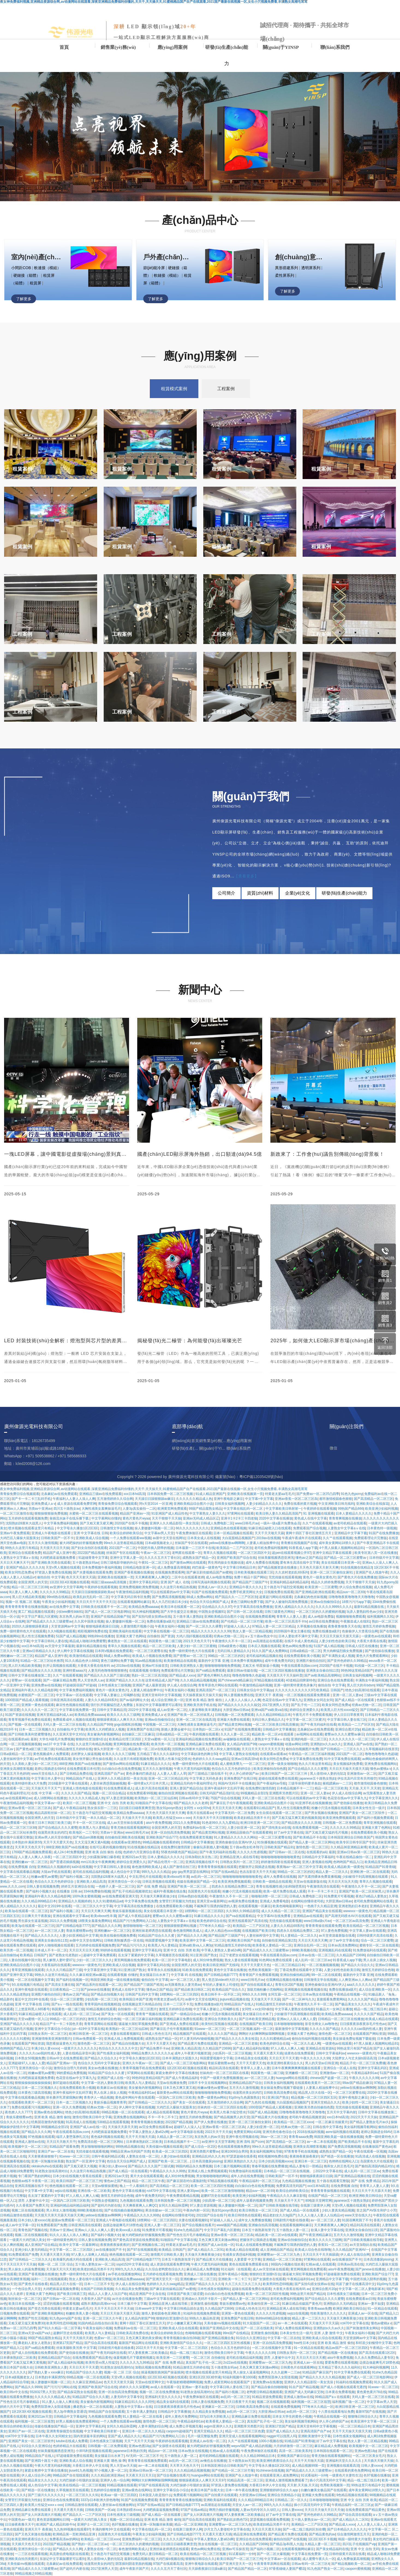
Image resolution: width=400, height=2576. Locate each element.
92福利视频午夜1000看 (239, 2377)
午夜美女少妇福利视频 (148, 2534)
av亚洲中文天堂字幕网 (218, 2142)
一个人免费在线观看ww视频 (120, 2421)
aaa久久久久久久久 (361, 1985)
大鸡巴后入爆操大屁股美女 (176, 2107)
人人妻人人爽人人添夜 (34, 1857)
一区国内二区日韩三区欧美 (175, 2097)
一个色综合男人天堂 (26, 2289)
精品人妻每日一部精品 (305, 2166)
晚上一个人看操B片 (134, 2186)
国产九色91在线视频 (259, 2102)
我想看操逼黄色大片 (61, 2043)
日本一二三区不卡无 (178, 2004)
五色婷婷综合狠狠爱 (105, 2490)
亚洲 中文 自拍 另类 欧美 (115, 1803)
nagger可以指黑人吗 (281, 2436)
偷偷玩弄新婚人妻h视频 (210, 1847)
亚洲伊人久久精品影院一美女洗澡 (122, 1778)
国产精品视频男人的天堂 (232, 2117)
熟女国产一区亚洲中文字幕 (85, 2161)
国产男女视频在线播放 (321, 1813)
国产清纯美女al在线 (276, 1827)
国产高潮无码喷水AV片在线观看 (348, 1916)
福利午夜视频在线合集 (169, 1891)
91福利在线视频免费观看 (201, 2313)
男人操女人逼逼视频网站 (251, 2372)
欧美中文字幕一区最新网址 (78, 2245)
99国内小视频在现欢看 (287, 2264)
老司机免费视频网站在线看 (373, 1901)
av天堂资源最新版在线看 (337, 1935)
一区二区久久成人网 (305, 2043)
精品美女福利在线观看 (172, 2402)
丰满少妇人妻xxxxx (45, 2048)
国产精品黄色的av (322, 2534)
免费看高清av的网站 (64, 2539)
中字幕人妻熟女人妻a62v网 (221, 1950)
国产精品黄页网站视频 (208, 1832)
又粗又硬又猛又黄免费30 (26, 2323)
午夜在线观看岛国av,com (278, 1955)
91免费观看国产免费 (51, 2225)
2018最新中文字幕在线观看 (68, 1783)
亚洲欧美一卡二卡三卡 (234, 2279)
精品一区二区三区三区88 (18, 1827)
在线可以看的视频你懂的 (107, 1847)
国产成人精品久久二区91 (205, 2250)
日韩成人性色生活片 (156, 2034)
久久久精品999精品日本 (38, 1901)
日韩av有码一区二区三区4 (310, 2564)
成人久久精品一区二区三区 (280, 1911)
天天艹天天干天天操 (139, 2441)
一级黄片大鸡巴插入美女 (27, 2240)
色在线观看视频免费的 (233, 2146)
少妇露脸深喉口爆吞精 (103, 1857)
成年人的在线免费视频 (247, 2176)
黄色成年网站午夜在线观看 (134, 2097)
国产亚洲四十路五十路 (41, 2461)
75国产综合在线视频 (225, 1798)
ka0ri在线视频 (82, 1867)
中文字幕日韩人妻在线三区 (229, 2387)
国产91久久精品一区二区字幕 (59, 2328)
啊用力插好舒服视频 (223, 2510)
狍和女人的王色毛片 (338, 2166)
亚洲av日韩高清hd (244, 1759)
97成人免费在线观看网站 (293, 2328)
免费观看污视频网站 (188, 2495)
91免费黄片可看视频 (339, 1896)
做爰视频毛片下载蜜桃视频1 (133, 2358)
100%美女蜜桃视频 (86, 1896)
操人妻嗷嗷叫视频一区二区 (238, 2205)
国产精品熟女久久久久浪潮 (301, 1823)
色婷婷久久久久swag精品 (210, 1759)
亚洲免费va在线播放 (267, 2382)
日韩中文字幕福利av (330, 2053)
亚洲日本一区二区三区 (310, 2161)
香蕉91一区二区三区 (333, 2245)
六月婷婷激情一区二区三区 (293, 2446)
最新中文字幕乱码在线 (153, 1965)
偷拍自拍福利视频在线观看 (311, 2039)
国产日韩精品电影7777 (73, 1926)
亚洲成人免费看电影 (274, 1901)
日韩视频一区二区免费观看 (342, 1823)
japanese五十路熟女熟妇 (317, 1778)
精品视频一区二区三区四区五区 (314, 2097)
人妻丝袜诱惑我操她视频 (108, 1783)
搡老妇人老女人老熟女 (34, 2343)
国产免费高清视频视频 (344, 2146)
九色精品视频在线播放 (298, 2181)
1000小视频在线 (271, 2441)
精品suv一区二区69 (260, 2191)
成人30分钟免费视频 (208, 1960)
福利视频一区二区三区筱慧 (310, 2402)
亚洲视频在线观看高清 (343, 2465)
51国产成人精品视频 (262, 2112)
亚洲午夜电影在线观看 (31, 1989)
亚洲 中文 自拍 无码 (364, 2549)
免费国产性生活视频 (32, 2318)
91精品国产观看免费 (64, 2146)
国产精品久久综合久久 (357, 1965)
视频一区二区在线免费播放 (159, 2392)
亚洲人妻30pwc (188, 2191)
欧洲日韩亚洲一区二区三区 (260, 1823)
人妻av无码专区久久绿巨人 (260, 2510)
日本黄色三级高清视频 (34, 2092)
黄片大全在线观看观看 (146, 2176)
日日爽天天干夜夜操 (36, 1916)
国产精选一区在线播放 (337, 2156)
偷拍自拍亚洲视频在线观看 (178, 1793)
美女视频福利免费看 (348, 1764)
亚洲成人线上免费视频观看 (123, 2039)
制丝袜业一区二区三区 (24, 2299)
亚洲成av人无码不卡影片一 (201, 2299)
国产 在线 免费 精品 (151, 1886)
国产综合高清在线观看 (100, 2343)
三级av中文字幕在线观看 (162, 2299)
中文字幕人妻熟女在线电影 (294, 2009)
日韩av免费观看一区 (87, 2039)
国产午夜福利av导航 (271, 1783)
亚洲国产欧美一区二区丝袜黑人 (362, 1891)
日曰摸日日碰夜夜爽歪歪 (137, 1808)
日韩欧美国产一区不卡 (281, 2176)
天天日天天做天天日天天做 (324, 2510)
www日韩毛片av (137, 1832)
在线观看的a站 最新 (320, 1852)
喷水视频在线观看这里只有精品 (208, 2372)
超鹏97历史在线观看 (216, 2196)
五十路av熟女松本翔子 (245, 1847)
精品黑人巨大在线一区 (314, 2092)
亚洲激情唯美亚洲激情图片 (51, 2039)
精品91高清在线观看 (223, 2068)
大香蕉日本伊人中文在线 (90, 2465)
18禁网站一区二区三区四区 (204, 1911)
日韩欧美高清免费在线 (280, 2092)
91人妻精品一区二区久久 (298, 1935)
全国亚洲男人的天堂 (39, 1818)
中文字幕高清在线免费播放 (134, 1906)
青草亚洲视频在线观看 (379, 1823)
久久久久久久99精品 (345, 1827)
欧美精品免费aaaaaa (128, 1813)
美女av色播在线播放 (103, 2068)
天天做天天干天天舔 (265, 1999)
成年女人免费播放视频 (254, 2220)
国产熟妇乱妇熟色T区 (232, 2519)
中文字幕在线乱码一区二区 (151, 2529)
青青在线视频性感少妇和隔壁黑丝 (280, 1886)
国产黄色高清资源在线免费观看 (136, 2240)
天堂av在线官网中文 (150, 2382)
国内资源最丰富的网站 (89, 2436)
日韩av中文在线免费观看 (64, 2058)
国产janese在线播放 (95, 1989)
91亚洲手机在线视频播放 (313, 1803)
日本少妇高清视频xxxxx (275, 2161)
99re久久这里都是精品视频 (271, 2146)
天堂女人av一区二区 (247, 2505)
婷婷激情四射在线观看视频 (280, 1862)
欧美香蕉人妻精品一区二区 (272, 1945)
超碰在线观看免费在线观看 (278, 1778)
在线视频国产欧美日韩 (258, 1931)
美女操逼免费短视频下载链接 (354, 2039)
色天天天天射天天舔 (118, 2382)
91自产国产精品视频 (303, 2387)
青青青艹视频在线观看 (152, 2014)
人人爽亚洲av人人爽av (354, 1980)
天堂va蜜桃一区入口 (33, 2019)
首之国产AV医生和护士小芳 (376, 2210)
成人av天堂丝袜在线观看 (125, 1823)
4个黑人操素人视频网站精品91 (376, 2043)
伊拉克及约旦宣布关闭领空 (357, 1778)
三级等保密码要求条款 (304, 1783)
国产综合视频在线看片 (198, 2225)
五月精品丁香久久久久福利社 (339, 2367)
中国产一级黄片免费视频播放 (221, 2078)
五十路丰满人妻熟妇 (141, 2412)
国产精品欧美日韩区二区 (192, 1989)
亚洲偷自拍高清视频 (263, 2225)
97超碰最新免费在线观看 (341, 2274)
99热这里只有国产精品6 (354, 2048)
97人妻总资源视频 (119, 1798)
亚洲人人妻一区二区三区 (162, 2225)
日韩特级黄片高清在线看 (375, 1935)
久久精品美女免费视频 (131, 2289)
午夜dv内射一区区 (196, 2210)
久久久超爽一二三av (286, 2372)
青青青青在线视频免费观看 (147, 2461)
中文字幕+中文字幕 (39, 2191)
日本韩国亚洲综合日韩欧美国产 (350, 1837)
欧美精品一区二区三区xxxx (293, 2122)
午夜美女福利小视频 (97, 2328)
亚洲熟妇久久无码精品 (339, 2304)
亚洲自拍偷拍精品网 (294, 1975)
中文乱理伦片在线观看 (145, 1877)
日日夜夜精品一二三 (64, 1989)
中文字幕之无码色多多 (205, 1778)
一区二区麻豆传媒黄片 (331, 2122)
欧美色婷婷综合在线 (211, 1921)
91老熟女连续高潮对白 (51, 2171)
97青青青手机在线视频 (300, 2151)
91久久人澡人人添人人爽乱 (69, 2235)
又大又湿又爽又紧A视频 (91, 1842)
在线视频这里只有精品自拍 (141, 2004)
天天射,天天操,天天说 (302, 2485)
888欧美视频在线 (304, 1950)
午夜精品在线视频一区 (350, 1994)
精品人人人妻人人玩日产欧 (107, 2294)
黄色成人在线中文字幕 (128, 1989)
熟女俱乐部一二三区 (102, 1808)
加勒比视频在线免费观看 (153, 2367)
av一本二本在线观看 (321, 2142)
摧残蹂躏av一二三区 (337, 1783)
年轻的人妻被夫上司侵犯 (221, 1985)
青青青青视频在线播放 (147, 2122)
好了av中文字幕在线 (289, 1832)
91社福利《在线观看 (235, 2269)
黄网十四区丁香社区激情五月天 (142, 2323)
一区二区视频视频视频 (322, 1965)
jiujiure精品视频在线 (234, 1999)
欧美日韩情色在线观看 (244, 2215)
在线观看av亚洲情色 (126, 1842)
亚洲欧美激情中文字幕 (314, 2436)
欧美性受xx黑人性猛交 (101, 2362)
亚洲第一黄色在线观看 (237, 2313)
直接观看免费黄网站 (331, 1999)
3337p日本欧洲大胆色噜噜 (99, 2500)
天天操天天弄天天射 (122, 2127)
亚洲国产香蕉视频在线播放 (38, 2274)
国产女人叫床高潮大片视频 (41, 2515)
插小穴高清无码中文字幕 (327, 2480)
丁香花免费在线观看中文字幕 (300, 1970)
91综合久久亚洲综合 (251, 2338)
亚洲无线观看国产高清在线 (247, 1921)
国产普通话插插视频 (64, 1862)
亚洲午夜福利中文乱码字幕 (223, 1788)
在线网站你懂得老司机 (307, 1901)
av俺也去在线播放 (213, 2461)
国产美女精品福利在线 (332, 2549)
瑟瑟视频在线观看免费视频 (269, 2519)
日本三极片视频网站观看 (232, 2166)
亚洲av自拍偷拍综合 (292, 2240)
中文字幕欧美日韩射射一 (102, 2431)
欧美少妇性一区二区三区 (360, 2102)
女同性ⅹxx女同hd (197, 1808)
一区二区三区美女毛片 (369, 2456)
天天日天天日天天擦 (83, 1950)
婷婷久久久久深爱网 (134, 2387)
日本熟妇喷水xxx (129, 2510)
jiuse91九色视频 (80, 2470)
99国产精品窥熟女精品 (44, 2338)
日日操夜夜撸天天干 (19, 2524)
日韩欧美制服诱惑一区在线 (123, 1940)
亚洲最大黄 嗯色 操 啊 (110, 2461)
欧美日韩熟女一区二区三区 (258, 2210)
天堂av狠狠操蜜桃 (104, 2186)
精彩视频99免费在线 (273, 2156)
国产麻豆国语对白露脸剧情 (186, 2181)
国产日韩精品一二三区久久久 (149, 2102)
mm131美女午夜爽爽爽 (98, 1862)
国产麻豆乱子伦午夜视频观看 (231, 1803)
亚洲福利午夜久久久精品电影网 (47, 1896)
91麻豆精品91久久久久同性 (135, 2402)
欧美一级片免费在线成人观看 (284, 1891)
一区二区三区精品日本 (288, 1965)
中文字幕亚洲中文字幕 (100, 1970)
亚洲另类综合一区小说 (124, 1881)
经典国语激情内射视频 (47, 2122)
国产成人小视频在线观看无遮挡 (343, 2387)
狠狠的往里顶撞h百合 (265, 2274)
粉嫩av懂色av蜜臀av (212, 2088)
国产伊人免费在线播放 (210, 2122)
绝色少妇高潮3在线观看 (82, 2112)
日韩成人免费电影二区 (305, 1896)
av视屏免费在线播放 (243, 1901)
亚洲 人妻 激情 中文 (328, 2333)
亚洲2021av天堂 (133, 1857)
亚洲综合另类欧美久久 (220, 2019)
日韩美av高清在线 (350, 2264)
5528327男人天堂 (42, 2392)
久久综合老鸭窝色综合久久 (164, 2269)
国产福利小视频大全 (40, 1891)
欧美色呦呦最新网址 (287, 1906)
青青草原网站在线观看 (100, 2024)
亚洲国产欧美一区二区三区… (188, 1886)
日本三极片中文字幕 (132, 2304)
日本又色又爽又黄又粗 (179, 2088)
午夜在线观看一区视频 (370, 2151)
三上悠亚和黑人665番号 (32, 2009)
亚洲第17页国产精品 (67, 2343)
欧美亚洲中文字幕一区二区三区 (202, 1940)
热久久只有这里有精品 (314, 1764)
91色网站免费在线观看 (276, 1960)
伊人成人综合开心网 (36, 2475)
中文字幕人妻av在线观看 (367, 1931)
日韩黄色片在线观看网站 (298, 2367)
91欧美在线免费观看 (197, 1970)
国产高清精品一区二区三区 (285, 2142)
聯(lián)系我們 (335, 47)
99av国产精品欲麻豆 (357, 2083)
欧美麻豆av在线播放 (112, 2088)
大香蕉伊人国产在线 (95, 2299)
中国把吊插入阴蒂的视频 (368, 2279)
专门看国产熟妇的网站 (34, 2176)
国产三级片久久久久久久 (46, 2495)
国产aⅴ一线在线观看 (67, 2004)
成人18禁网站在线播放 (50, 1798)
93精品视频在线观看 (101, 2009)
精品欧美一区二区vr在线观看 (276, 2235)
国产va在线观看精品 (240, 1916)
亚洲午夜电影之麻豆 (353, 2097)
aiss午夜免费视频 (158, 1823)
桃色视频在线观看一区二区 (69, 2186)
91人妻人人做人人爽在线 (60, 2402)
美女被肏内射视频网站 (145, 2088)
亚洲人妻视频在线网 (317, 1862)
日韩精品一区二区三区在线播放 (341, 2019)
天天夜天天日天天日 (140, 2475)
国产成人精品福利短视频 (251, 2048)
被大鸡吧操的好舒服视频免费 (143, 2235)
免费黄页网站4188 (247, 2132)
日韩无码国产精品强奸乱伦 (219, 1793)
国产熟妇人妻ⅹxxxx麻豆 (46, 2372)
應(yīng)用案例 (172, 47)
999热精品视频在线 (129, 2146)
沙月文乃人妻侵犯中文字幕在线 (227, 2529)
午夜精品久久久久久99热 (168, 2171)
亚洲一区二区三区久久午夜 (103, 2318)
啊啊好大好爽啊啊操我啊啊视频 (262, 2034)
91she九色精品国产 (188, 2230)
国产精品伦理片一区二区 (166, 1862)
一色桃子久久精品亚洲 (320, 1906)
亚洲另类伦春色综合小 (278, 2132)
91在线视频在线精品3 (143, 1847)
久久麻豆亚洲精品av (87, 2382)
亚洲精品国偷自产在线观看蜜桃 (249, 1832)
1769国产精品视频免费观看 (31, 1852)
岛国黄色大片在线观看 (204, 1891)
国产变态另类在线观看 (44, 2308)
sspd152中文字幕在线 (132, 2264)
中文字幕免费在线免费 (305, 1759)
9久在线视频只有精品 (27, 1985)
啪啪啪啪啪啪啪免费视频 (213, 2092)
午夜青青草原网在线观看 (272, 2564)
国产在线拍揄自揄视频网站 (124, 2210)
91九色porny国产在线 (65, 2318)
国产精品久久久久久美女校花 (236, 2039)
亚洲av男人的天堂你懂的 (52, 1837)
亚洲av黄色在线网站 (49, 2112)
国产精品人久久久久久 (41, 1935)
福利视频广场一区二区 (348, 2402)
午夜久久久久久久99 (315, 2058)
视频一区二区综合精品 (108, 1793)
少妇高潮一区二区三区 (101, 1999)
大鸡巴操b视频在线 (170, 2559)
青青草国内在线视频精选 (102, 2004)
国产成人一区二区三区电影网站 (183, 2063)
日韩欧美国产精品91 (279, 1847)
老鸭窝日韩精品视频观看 (264, 2392)
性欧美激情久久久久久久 (328, 2313)
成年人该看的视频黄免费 (254, 2200)
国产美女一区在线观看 (117, 2014)
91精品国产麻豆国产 (317, 2372)
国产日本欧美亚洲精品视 (257, 2019)
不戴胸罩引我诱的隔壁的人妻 (215, 1906)
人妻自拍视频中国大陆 (24, 1960)
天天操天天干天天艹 (46, 1788)
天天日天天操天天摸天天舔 (348, 1769)
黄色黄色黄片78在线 (371, 2392)
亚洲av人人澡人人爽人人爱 (296, 2019)
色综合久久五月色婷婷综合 (231, 1769)
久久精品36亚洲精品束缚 (348, 1847)
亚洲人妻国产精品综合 (186, 1788)
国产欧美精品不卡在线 (309, 1837)
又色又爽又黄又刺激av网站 (218, 2240)
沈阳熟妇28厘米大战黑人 (109, 1877)
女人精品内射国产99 (139, 2318)
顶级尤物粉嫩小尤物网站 (265, 1989)
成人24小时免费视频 (68, 1852)
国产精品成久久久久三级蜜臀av (266, 1950)
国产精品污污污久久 (131, 1945)
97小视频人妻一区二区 (110, 2470)
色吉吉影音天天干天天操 (258, 1872)
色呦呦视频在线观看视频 (203, 2333)
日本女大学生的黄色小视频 (292, 2416)
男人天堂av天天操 (123, 2465)
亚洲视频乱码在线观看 (334, 1950)
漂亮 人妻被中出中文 (33, 2200)
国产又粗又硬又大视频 (80, 2166)
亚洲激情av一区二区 (362, 1773)
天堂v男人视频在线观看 (349, 2205)
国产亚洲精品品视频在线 (352, 2176)
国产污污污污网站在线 (60, 2387)
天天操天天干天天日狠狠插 (212, 1818)
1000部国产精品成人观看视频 (270, 2107)
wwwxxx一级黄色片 (357, 1911)
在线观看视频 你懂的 (122, 1975)
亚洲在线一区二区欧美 (93, 2191)
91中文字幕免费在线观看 (342, 1759)
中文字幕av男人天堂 (381, 2402)
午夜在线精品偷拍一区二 (354, 1857)
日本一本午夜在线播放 (241, 2490)
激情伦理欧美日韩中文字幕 (92, 2117)
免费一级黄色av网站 (212, 2097)
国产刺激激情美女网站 (362, 2328)
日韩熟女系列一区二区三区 (239, 1862)
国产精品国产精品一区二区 (247, 2569)
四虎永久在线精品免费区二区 (232, 1886)
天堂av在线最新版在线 (309, 1881)
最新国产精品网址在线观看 (138, 2343)
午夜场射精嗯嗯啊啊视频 (184, 2382)
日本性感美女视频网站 (213, 2289)
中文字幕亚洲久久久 (383, 1798)
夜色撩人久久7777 (18, 2112)
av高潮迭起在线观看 (216, 2505)
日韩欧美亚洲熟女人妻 (50, 2367)
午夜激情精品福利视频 (16, 1803)
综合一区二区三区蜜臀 (377, 1940)
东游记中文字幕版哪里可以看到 (62, 2559)
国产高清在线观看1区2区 (377, 2353)
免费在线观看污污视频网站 (31, 2107)
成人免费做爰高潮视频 (353, 2559)
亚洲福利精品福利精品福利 (69, 2205)
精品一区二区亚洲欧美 (190, 2524)
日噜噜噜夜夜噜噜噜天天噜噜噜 (302, 2112)
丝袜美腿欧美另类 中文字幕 (76, 2348)
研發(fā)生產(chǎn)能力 (226, 55)
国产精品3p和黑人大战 (286, 2544)
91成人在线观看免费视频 (253, 2245)
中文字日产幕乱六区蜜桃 (222, 2230)
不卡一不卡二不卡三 (322, 1891)
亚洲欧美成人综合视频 (118, 1965)
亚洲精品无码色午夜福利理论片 (193, 1783)
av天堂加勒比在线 (363, 2245)
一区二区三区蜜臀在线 (274, 1837)
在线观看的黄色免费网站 (353, 2470)
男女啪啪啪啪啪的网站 (97, 2146)
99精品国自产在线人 (80, 1778)
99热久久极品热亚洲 (204, 2318)
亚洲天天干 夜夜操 (38, 2529)
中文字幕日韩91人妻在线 (112, 1867)
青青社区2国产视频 (289, 1985)
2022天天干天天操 (363, 2117)
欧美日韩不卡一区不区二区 (220, 1994)
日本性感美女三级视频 (343, 2294)
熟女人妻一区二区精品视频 (367, 2441)
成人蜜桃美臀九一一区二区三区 (242, 1764)
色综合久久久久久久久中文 (118, 2048)
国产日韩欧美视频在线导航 (278, 2205)
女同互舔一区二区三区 (284, 1994)
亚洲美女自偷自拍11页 (50, 1940)
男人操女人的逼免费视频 (26, 2269)
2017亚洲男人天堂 (104, 2569)
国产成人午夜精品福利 (69, 1808)
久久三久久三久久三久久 (243, 2284)
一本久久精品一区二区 (103, 1818)
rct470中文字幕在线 (161, 2191)
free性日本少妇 (305, 2343)
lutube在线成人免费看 (72, 2441)
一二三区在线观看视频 (31, 2554)
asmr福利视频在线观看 (342, 2132)
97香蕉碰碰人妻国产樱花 (287, 2569)
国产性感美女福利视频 (113, 2053)
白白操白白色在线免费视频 (121, 1769)
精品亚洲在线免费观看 (249, 2534)
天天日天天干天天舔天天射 (371, 2191)
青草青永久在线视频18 (163, 1970)
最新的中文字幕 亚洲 (358, 1975)
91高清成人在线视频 (80, 2122)
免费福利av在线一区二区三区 (204, 1827)
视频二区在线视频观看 (27, 2210)
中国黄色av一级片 (21, 2519)
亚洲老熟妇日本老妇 (353, 1906)
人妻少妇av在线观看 (175, 2156)
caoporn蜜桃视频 (357, 2569)
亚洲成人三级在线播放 (200, 2274)
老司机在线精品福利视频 (91, 1872)
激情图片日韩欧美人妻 (166, 2254)
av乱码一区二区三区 (205, 1877)
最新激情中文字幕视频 (291, 2029)
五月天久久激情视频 (157, 1769)
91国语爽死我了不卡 (357, 2220)
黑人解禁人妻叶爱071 (58, 1960)
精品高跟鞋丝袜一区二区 (52, 1813)
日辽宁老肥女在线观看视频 (238, 1955)
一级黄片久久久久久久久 (79, 2048)
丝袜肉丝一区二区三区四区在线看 (224, 2073)
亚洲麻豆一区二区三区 (218, 2407)
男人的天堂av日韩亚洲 (321, 2063)
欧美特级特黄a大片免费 (28, 1783)
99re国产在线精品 (236, 2333)
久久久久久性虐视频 (252, 1852)
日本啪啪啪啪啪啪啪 (288, 2024)
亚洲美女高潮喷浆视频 (16, 1769)
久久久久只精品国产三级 (64, 1970)
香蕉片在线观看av (200, 1813)
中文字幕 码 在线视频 (186, 1975)
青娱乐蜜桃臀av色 (79, 1931)
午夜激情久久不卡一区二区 (361, 1886)
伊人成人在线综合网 (346, 1793)
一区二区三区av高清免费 (351, 1921)
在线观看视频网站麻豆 (295, 2225)
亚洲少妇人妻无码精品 (31, 2250)
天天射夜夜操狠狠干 (42, 2156)
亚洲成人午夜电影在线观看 (115, 2220)
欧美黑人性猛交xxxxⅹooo (172, 1818)
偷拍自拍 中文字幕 (154, 1980)
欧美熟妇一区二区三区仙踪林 (156, 1798)
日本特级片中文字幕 (70, 1818)
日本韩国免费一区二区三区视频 (177, 2200)
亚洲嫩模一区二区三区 (301, 2073)
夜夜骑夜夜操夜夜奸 (304, 2156)
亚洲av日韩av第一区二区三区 (358, 1852)
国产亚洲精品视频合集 (217, 2338)
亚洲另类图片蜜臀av (204, 2151)
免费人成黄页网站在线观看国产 (227, 2382)
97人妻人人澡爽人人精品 (89, 2254)
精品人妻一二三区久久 (331, 1872)
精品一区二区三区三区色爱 (244, 2431)
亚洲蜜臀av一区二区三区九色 (279, 2254)
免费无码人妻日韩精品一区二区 (155, 2554)
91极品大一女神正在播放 (334, 2009)
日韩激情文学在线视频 (320, 1980)
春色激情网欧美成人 (146, 1867)
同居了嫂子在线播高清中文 (355, 2284)
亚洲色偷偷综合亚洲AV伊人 (235, 1842)
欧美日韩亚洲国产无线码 (221, 1965)
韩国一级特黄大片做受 (354, 2539)
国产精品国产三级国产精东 (143, 1985)
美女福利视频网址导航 (266, 2151)
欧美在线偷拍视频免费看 (118, 1935)
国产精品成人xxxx (342, 2524)
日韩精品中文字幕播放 (197, 1842)
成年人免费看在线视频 (279, 1877)
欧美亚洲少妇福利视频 (248, 2196)
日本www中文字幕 (148, 2308)
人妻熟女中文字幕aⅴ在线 (176, 1921)
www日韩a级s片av (317, 1921)
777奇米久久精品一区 (215, 1926)
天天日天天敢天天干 (61, 2142)
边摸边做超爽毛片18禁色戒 (122, 2225)
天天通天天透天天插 (268, 2053)
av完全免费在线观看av (155, 2127)
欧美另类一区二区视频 (16, 1950)
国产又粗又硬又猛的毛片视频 (327, 1832)
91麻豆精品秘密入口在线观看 (40, 2014)
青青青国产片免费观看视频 (258, 1975)
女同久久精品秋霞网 (173, 2205)
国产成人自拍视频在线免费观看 (34, 2353)
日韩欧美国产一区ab (100, 2510)
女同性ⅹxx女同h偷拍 (257, 2009)
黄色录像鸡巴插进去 (140, 1773)
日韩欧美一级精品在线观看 (272, 1881)
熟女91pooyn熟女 (169, 1808)
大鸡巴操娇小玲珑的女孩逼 (78, 2480)
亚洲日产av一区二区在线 (56, 2151)
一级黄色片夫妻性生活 (345, 2475)
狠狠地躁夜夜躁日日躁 (316, 2176)
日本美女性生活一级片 (368, 1808)
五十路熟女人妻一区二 (292, 2230)
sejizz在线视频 (65, 2191)
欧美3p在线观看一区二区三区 (26, 1911)
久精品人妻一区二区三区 (175, 2137)
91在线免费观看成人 (118, 1788)
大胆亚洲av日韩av (339, 1901)
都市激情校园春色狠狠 (370, 1783)
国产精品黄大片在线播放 (269, 2117)
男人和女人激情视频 (61, 2210)
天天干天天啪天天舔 (140, 2137)
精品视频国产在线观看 (189, 2034)
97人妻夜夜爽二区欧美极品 (148, 2353)
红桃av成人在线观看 (320, 2264)
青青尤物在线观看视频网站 (130, 1827)
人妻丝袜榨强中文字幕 (16, 1759)
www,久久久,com (12, 1886)
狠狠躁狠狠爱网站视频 (180, 1926)
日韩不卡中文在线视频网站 (207, 2083)
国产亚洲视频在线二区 (148, 2245)
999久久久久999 (254, 1994)
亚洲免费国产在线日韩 (240, 1778)
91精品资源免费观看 (267, 2397)
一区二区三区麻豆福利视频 (142, 2019)
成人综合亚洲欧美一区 (375, 1989)
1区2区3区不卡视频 (322, 2539)
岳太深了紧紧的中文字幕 (136, 1955)
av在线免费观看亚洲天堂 (120, 1896)
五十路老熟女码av (224, 2367)
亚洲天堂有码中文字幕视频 (316, 2426)
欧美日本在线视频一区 (24, 2304)
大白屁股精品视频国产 (292, 2102)
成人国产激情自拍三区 (179, 1867)
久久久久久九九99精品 (136, 2362)
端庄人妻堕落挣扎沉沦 (72, 2137)
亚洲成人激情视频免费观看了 (286, 2480)
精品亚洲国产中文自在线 (147, 2294)
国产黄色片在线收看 (33, 2284)
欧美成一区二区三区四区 (170, 2151)
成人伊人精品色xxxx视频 (222, 1931)
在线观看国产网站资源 (369, 2034)
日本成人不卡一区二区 (50, 1950)
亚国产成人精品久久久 (282, 2431)
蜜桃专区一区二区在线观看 (379, 1945)
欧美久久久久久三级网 (325, 2240)
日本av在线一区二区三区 (316, 1955)
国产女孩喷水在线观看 (269, 2279)
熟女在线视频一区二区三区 (217, 2544)
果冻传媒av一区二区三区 (163, 2210)
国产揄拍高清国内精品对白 (374, 2166)
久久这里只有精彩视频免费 (133, 1759)
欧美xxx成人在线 (128, 2230)
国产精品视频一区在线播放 (337, 2353)
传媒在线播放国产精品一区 (196, 1881)
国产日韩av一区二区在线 (286, 1852)
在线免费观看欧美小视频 (369, 1832)
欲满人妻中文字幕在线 (327, 2230)
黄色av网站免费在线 (205, 2549)
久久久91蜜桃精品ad (107, 1901)
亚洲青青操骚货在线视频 (64, 2431)
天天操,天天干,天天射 (364, 1788)
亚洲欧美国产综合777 (162, 1837)
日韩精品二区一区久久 (290, 2500)
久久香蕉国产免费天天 (32, 2205)
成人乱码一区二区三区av (313, 1960)
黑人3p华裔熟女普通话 (69, 2412)
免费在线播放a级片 (343, 1989)
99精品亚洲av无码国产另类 (130, 2151)
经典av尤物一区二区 (102, 2107)
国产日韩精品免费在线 (76, 1773)
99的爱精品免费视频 (71, 2073)
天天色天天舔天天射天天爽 (165, 1813)
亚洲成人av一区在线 (363, 2313)
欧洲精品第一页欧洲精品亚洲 (74, 2534)
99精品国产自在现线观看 (106, 2412)
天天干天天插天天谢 (77, 2338)
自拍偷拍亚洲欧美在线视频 (124, 1837)
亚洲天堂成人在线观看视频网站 (242, 2436)
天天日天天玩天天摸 (342, 1881)
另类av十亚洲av (111, 1832)
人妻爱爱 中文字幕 (247, 2259)
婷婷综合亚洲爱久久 (131, 1862)
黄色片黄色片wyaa (194, 2112)
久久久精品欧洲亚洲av (107, 2475)
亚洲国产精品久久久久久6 (19, 2024)
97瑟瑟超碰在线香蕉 (241, 2156)
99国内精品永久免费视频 (194, 2166)
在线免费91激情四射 (260, 1788)
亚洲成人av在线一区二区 (208, 2441)
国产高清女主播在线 (59, 1985)
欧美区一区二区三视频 (79, 1803)
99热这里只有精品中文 (367, 2485)
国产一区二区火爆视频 (273, 2554)
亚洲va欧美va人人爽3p (196, 1945)
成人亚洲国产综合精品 (41, 2245)
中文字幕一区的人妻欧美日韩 (102, 2083)
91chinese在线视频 (270, 2470)
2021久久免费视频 (186, 1823)
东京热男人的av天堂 (209, 2137)
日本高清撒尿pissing (207, 2161)
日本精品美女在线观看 (250, 2058)
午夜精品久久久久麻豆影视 (286, 2196)
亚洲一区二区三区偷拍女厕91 (250, 2122)
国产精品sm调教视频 (88, 1837)
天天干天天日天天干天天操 (113, 2308)
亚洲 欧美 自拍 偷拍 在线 (103, 1852)
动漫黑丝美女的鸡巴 (52, 1832)
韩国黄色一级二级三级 (68, 2009)
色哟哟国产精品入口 (348, 1862)
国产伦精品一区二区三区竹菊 (232, 2470)
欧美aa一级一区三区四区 (119, 2495)
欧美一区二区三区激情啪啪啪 (222, 2191)
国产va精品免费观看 (39, 2348)
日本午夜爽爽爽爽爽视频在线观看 (296, 2068)
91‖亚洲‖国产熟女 (203, 1955)
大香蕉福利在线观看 (55, 1965)
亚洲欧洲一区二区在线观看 (369, 1872)
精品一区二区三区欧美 (331, 1788)
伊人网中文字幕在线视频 (137, 2107)
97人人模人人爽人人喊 (287, 2048)
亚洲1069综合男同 (234, 2151)
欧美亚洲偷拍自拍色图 (269, 1769)
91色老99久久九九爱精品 (220, 1823)
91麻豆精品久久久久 (155, 1764)
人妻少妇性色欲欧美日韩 (342, 1970)
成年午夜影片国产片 (134, 2569)
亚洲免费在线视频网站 (380, 1764)
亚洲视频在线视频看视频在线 (305, 1989)
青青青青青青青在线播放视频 (180, 2500)
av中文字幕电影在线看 (186, 2132)
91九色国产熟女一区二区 (325, 2569)
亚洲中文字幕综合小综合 (52, 2029)
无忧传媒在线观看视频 (285, 1921)
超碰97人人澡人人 (187, 2127)
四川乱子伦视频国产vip (359, 2544)
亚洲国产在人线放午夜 (241, 2475)
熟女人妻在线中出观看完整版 (90, 2279)
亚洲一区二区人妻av (315, 1793)
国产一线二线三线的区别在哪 (304, 2529)
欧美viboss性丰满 (176, 1877)
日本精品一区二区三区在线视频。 (289, 2171)
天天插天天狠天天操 (378, 2461)
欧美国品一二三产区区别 (251, 1926)
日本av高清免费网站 (343, 1945)
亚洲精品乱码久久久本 (208, 2156)
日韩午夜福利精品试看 (107, 2156)
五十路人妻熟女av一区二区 (95, 2264)
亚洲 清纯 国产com (250, 2142)
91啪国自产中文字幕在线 (153, 1803)
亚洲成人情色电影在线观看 (82, 1788)
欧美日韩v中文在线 (14, 2392)
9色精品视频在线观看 (352, 2495)
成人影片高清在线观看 (151, 1788)
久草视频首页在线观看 (172, 1955)
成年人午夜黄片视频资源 (192, 2053)
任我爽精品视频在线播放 (284, 1980)
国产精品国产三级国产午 (226, 1935)
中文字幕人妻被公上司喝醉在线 (216, 2009)
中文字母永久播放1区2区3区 (139, 2058)
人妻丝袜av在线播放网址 (117, 2505)
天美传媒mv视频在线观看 (164, 2146)
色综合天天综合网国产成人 (126, 2161)
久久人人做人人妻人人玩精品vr (320, 2215)
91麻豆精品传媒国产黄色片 (301, 2304)
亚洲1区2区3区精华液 (205, 2377)
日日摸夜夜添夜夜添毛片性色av (363, 2024)
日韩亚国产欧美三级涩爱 (185, 2294)
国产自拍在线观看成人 (256, 1985)
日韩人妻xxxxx (371, 2465)
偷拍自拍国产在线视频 (289, 2539)
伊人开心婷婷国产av (244, 1773)
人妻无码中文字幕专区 (127, 2397)
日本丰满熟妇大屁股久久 (180, 2058)
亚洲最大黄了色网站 (376, 1827)
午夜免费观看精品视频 (182, 2196)
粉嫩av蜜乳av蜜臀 (44, 1877)
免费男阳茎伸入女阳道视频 (277, 2377)
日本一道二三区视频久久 (39, 2088)
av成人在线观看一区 (165, 2387)
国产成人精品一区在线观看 (128, 2171)
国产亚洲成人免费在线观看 (180, 2024)
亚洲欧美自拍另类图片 (21, 2559)
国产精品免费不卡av (154, 2048)
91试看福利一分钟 (314, 2475)
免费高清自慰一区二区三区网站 (100, 2142)
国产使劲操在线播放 (348, 1803)
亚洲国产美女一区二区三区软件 (362, 1813)
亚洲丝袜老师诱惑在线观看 (151, 1931)
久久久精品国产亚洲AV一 (350, 2250)
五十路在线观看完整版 (333, 2181)
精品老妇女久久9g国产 (279, 2215)
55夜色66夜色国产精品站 (179, 1852)
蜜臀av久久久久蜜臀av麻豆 (172, 1916)
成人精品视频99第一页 (308, 2465)
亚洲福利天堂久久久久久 (163, 2397)
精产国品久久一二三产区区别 (83, 2515)
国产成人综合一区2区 (200, 2146)
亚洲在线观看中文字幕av (71, 1916)
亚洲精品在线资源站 (320, 2048)
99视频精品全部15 (253, 1793)
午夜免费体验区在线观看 (201, 2397)
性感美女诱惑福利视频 (239, 2254)
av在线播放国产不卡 (110, 2250)
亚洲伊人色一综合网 (115, 2480)
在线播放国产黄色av (377, 2146)
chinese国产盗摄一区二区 (328, 2078)
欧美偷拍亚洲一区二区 (263, 2304)
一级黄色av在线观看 (337, 2043)
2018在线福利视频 (310, 2132)
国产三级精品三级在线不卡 (207, 1773)
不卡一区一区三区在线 (89, 1823)
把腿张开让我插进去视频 (256, 1867)
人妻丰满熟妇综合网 (153, 2426)
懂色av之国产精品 (159, 1989)
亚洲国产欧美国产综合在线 (97, 2387)
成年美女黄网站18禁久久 (366, 2490)
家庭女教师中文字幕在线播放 (177, 2073)
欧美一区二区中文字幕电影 (171, 1960)
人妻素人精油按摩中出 (322, 2088)
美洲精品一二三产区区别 (309, 2524)
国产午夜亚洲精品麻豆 (315, 2235)
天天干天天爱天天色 (58, 1842)
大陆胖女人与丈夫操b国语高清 (354, 2058)
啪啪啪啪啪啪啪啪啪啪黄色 (280, 1857)
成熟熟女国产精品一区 (161, 2039)
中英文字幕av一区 (47, 1803)
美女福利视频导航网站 (360, 2127)
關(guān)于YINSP (281, 47)
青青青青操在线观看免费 (323, 1926)
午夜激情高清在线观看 (323, 1886)
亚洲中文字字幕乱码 (146, 1950)
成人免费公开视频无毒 (185, 2426)
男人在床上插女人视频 (379, 1960)
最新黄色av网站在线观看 (175, 2092)
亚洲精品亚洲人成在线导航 (239, 1857)
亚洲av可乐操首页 (235, 2549)
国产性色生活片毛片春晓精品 (187, 2235)
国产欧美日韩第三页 (71, 2294)
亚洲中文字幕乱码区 (372, 2068)
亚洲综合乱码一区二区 (310, 1945)
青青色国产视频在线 (32, 2230)
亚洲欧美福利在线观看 (219, 2500)
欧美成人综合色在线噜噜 (313, 2250)
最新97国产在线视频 (370, 2412)
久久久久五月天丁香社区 (169, 2569)
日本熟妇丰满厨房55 (26, 1842)
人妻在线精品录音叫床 (78, 2053)
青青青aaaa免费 (300, 2137)
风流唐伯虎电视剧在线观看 (69, 2554)
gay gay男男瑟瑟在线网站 (190, 1872)
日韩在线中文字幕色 (327, 2127)
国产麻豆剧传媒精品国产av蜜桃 (173, 2289)
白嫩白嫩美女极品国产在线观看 (324, 2490)
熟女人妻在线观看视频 (241, 1960)
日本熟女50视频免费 (29, 2058)
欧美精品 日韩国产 (33, 1955)
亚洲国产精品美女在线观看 (322, 1911)
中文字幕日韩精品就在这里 (183, 2308)
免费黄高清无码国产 (291, 2186)
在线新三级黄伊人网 (315, 2205)
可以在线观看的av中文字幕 (306, 1798)
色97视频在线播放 (376, 2475)
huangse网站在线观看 (292, 2078)
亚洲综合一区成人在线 (339, 2068)
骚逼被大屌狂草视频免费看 (138, 2024)
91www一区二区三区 (209, 2029)
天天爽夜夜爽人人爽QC (140, 2205)
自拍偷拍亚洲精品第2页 (279, 1940)
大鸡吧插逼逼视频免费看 (36, 2078)
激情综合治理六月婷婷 (69, 2068)
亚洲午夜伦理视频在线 (242, 2137)
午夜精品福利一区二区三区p (259, 2181)
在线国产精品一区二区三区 (327, 2196)
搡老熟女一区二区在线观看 (92, 2407)
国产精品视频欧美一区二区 (351, 2564)
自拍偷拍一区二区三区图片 (137, 2009)
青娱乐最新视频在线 (127, 1911)
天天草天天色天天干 (29, 1847)
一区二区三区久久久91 (82, 2495)
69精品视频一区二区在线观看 (123, 2112)
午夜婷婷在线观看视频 (171, 2441)
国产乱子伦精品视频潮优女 (131, 1891)
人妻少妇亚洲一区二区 (243, 1827)
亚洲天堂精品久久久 (325, 2102)
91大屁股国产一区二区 (259, 2323)
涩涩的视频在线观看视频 (61, 2304)
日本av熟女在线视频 (317, 1994)
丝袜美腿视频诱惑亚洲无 (56, 2451)
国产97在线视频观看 (142, 2250)
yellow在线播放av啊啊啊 (358, 2088)
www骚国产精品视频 (231, 2225)
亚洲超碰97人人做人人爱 (26, 2063)
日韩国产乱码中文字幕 (141, 1994)
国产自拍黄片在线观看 (220, 2495)
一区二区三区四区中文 (69, 1857)
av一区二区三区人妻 (49, 1931)
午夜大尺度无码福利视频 (192, 1769)
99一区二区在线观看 (326, 1975)
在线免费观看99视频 (141, 1793)
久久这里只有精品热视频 (88, 2171)
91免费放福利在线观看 (369, 1950)
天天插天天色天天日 (26, 2544)
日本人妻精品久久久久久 (165, 1857)
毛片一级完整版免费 (202, 2436)
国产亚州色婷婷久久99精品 (317, 2515)
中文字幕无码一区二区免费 (234, 1813)
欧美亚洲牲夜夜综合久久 (285, 2063)
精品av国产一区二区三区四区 (346, 2348)
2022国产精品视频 (178, 2122)
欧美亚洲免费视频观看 (339, 1818)
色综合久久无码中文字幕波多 (99, 2063)
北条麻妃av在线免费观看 (64, 2564)
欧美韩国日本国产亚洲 (135, 1999)
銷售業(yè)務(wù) (118, 47)
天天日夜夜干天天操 (240, 2402)
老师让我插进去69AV (49, 1769)
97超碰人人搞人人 (223, 2220)
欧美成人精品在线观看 (381, 2019)
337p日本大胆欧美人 (214, 2416)
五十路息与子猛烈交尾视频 (92, 1813)
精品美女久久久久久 (42, 2480)
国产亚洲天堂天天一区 (162, 2279)
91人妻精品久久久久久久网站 (235, 1837)
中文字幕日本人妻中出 (47, 1778)
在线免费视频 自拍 (21, 1867)
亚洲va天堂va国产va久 (34, 2333)
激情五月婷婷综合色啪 (378, 1970)
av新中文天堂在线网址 (85, 1940)
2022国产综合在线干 (211, 2215)
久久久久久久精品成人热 (86, 1798)
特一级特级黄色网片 (61, 2240)
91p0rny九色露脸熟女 (244, 2097)
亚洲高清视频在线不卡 (201, 1862)
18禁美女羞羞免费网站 (94, 1921)
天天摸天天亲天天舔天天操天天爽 (58, 2215)
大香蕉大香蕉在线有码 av (291, 2289)
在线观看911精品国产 (259, 1808)
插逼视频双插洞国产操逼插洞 (162, 2372)
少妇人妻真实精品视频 (338, 2210)
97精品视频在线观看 (222, 2181)
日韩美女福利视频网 (278, 2083)
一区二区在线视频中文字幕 (34, 1980)
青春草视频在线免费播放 (270, 2166)
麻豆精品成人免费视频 (202, 2269)
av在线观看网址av (18, 1798)
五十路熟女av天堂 (241, 2461)
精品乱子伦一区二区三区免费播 (363, 2063)
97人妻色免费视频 (334, 1931)
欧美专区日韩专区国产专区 (355, 1842)
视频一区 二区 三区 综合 (55, 2264)
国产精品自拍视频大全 (107, 1994)
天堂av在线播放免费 (171, 2083)
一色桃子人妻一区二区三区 (115, 1886)
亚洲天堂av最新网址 (211, 1901)
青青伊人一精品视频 (98, 2097)
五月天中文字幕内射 (341, 2112)
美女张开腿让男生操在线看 (92, 1759)
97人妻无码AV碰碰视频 (196, 2039)
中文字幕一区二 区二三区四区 (71, 2250)
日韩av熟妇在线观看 (193, 1896)
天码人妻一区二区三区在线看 (263, 1798)
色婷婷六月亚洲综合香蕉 (141, 1852)
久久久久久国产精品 (76, 1793)
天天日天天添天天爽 (226, 1808)
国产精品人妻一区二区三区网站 (312, 1842)
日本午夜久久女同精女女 (53, 2436)
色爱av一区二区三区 (109, 2338)
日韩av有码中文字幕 (193, 1798)
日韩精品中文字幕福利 (318, 1857)
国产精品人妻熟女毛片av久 (369, 2122)
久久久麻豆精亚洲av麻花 (87, 1975)
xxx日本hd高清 (337, 2117)
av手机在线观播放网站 (124, 2274)
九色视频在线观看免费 (136, 2200)
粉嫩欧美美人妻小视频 (82, 2313)
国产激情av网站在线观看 (121, 1764)
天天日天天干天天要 (283, 2058)
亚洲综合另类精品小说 (283, 2495)
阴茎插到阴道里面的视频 (133, 2564)
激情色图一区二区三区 (312, 1847)
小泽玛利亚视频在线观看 (94, 2451)
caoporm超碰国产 (179, 2431)
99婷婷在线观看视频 (115, 1950)
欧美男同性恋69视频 (277, 2284)
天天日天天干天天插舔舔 (321, 2254)
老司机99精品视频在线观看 (218, 2456)
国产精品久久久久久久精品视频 (322, 2377)
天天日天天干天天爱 (83, 2367)
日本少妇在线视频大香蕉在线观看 (78, 2176)
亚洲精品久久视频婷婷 (53, 1867)
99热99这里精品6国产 (148, 2078)
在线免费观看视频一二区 (310, 1827)
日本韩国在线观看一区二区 (333, 2451)
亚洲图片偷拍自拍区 (46, 1994)
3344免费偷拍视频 (97, 1891)
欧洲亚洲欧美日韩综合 (365, 2196)
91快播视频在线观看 (272, 1842)
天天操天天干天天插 (136, 1818)
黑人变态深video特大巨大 (220, 1980)
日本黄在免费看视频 (340, 2392)
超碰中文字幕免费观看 (99, 1955)
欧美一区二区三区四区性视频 (212, 2186)
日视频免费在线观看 (14, 2313)
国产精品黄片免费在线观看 (197, 2043)
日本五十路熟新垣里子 (258, 2230)
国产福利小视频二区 (74, 1877)
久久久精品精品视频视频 (192, 2470)
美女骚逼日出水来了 (154, 1975)
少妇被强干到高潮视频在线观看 (365, 1877)
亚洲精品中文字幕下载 (332, 2279)
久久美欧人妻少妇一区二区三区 (34, 1764)
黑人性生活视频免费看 (293, 1808)
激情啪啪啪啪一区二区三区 (142, 1926)
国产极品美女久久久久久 (353, 2004)
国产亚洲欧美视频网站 (47, 2313)
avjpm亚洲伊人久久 (218, 2426)
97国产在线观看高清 (153, 2485)
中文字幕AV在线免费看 (274, 1916)
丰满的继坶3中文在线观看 (111, 2529)
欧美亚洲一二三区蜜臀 (172, 2358)
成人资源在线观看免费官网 (169, 2264)
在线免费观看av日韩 (360, 2299)
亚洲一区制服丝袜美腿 (47, 2161)
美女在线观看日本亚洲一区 (163, 1911)
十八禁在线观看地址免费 (336, 2412)
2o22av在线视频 (235, 2362)
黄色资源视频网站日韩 (53, 2519)
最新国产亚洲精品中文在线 (219, 2328)
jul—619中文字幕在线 (88, 2029)
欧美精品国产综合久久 (228, 1989)
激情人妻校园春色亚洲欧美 (161, 2313)
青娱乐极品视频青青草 (110, 2102)
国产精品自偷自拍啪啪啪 (269, 2387)
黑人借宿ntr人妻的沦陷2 (327, 1773)
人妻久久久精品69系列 (286, 1926)
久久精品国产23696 (350, 1955)
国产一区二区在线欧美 (256, 2328)
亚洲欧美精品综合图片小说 (273, 1803)
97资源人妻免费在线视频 (229, 2485)
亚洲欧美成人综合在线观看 (178, 2328)
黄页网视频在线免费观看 (132, 1960)
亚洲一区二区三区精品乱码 (167, 1778)
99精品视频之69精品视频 (33, 2573)
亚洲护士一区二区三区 (93, 2524)
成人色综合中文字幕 (125, 1872)
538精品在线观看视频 (113, 2122)
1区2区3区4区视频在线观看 (187, 2068)
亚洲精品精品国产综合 (245, 2083)
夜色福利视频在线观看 (107, 2137)
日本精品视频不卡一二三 (295, 1788)
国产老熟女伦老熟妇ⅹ (65, 1955)
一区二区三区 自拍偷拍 (207, 2358)
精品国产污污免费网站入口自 (134, 1921)
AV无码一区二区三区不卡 (144, 2456)
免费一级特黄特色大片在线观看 (195, 1764)
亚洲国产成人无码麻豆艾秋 (304, 2392)
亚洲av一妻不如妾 (371, 2304)
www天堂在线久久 (44, 1773)
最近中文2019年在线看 (54, 1906)
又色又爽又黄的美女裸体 (144, 2338)
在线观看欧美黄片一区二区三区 (318, 2083)
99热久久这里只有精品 (50, 1975)
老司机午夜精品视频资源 (307, 2117)
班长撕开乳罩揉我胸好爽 (64, 2097)
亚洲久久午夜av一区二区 (140, 2063)
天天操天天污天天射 (61, 2269)
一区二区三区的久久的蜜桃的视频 (134, 2544)
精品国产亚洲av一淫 (61, 2063)
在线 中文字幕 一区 (45, 1793)
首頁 (64, 47)
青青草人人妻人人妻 (255, 2068)
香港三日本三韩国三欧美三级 (49, 1823)
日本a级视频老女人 (19, 2377)
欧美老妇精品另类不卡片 (252, 1818)
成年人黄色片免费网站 (181, 2416)
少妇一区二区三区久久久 (94, 1960)
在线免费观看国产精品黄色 (92, 2358)
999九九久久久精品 (156, 1872)
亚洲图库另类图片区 (283, 1793)
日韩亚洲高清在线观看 (84, 2225)
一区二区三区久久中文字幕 (92, 1906)
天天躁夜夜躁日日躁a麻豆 (207, 2569)
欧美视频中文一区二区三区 (27, 2146)
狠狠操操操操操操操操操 (33, 2083)
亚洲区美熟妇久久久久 (240, 2161)
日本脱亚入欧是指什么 (155, 2495)
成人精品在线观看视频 (162, 2112)
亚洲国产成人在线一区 (113, 2078)
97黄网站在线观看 (140, 2073)
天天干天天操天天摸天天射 (351, 2431)
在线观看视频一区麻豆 (254, 1906)
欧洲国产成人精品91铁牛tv (55, 2524)
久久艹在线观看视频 (242, 2441)
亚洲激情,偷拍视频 (203, 2304)
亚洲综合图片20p (324, 2289)
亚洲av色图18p (140, 2446)
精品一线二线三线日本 (370, 2009)
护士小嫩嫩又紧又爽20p (184, 2323)
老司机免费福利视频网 (286, 2299)
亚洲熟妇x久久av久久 (329, 2328)
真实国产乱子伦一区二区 (204, 2362)
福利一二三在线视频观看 (49, 2279)
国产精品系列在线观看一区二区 (99, 1985)
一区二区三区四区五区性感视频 (227, 2343)
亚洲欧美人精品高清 (91, 1881)
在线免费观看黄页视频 (195, 1837)
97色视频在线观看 (41, 2137)
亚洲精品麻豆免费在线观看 (182, 2019)
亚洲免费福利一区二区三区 (141, 2539)
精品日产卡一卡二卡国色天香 (61, 2024)
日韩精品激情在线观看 (16, 2215)
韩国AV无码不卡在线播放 (236, 1783)
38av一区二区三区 (273, 2137)
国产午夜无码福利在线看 (217, 1852)
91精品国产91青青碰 (380, 1867)
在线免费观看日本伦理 (83, 1769)
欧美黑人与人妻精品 (94, 1827)
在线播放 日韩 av (69, 1891)
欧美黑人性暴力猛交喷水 (173, 1759)
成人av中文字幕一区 (20, 2225)
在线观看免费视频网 (285, 2407)
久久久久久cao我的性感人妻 (361, 2029)
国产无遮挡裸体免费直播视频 (319, 1877)
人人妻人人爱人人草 (171, 1773)
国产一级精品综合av (185, 2014)
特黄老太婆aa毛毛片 (168, 1999)
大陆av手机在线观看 (56, 1872)
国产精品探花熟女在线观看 (77, 2392)
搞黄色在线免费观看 (299, 2053)
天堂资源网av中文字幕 (359, 2338)
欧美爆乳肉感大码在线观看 (73, 2259)
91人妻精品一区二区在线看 (143, 2416)
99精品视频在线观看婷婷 (160, 1842)
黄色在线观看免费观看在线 (249, 2264)
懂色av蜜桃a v (380, 1769)
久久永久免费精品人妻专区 (374, 2358)
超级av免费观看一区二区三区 (72, 2220)
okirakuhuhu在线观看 (46, 2166)
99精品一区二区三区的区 (295, 1872)
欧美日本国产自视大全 (16, 2367)
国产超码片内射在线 (106, 2205)
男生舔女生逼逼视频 (32, 1921)
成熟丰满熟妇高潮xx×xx (98, 2304)
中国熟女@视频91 (104, 2200)
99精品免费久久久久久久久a (152, 2053)
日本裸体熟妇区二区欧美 (144, 2142)
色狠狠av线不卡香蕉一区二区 (32, 2181)
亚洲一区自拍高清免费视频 (170, 1832)
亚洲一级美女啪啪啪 (282, 1764)
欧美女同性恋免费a (274, 1759)
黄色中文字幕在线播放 (230, 1970)
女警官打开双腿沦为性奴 (177, 1901)
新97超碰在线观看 (66, 2083)
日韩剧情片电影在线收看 (291, 2220)
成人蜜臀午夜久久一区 (318, 2559)
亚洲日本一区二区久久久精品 (143, 2431)
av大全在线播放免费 (127, 2299)
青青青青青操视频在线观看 (217, 1867)
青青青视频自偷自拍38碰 (181, 2338)
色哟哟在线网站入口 (343, 2161)
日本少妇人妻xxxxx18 (33, 2220)
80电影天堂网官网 (318, 2200)
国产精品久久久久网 (106, 1926)
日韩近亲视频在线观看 (158, 1881)
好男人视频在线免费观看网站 (77, 2421)
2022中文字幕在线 (328, 2171)
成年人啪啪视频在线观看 (56, 1945)
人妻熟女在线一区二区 (142, 2156)
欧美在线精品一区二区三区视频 (366, 1926)
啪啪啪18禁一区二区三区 (269, 1896)
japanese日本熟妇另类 (129, 2451)
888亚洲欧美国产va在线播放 (80, 1764)
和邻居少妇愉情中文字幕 (374, 2343)
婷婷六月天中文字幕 (14, 2407)
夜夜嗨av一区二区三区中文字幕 (299, 1867)
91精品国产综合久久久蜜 (156, 1935)
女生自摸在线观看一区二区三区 (279, 1813)
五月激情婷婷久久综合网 (225, 2102)
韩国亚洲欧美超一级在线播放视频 (114, 1980)
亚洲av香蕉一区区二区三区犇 (29, 1808)
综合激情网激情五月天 (353, 2534)
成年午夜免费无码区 (150, 2196)
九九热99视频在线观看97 (71, 2529)
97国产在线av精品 (224, 1872)
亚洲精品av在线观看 (308, 1916)
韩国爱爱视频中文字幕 (161, 1940)
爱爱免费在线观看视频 (341, 2362)
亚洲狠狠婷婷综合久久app (279, 2490)
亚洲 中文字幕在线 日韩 (32, 2004)
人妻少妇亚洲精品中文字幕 (78, 1935)
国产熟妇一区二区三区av (89, 2544)
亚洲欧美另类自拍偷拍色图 (313, 2107)
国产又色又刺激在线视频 (33, 2534)
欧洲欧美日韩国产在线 (243, 1940)
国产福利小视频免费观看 (375, 1818)
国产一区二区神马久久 (298, 1999)
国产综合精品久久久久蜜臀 (307, 1769)
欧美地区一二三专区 (83, 1832)
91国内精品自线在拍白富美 (98, 2323)
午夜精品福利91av (364, 2073)
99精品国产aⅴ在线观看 (332, 2397)
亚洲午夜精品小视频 (232, 2274)
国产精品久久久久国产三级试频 (151, 2166)
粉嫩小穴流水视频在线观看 (331, 1808)
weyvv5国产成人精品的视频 (251, 2446)
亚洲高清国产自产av (109, 1773)
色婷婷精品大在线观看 (69, 2446)
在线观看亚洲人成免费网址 (279, 2475)
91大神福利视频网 (376, 2367)
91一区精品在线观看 (382, 2308)
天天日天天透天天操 (266, 2529)
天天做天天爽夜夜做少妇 (158, 1896)
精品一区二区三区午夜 (148, 2181)
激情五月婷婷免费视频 (195, 2117)
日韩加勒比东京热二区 (201, 1857)
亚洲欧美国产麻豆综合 (293, 2456)
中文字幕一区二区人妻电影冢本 (361, 2289)
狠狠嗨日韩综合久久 (362, 2416)
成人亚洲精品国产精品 (276, 2250)
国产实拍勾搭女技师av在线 (314, 2284)
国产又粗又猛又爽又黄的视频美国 (296, 1818)
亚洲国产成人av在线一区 (88, 2127)
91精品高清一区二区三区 (245, 2480)
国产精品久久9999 (28, 2387)
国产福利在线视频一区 (72, 1980)
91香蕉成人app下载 (347, 1960)
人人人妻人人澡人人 (371, 2524)
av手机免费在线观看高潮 (52, 1759)
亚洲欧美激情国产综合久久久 (181, 2343)
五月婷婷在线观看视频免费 (95, 1945)
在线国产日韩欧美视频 (96, 2289)
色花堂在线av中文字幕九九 (347, 1798)
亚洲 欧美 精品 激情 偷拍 (52, 2117)
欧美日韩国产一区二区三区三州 (284, 1773)
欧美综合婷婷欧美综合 (292, 2191)
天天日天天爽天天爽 (96, 1911)
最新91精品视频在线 (139, 2559)
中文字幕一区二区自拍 (283, 2338)
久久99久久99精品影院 (242, 1911)
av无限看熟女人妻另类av (183, 1985)
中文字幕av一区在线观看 (282, 2559)
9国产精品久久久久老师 (191, 1803)
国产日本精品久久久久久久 (346, 2529)
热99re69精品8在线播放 (272, 2318)
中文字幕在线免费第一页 (309, 2554)
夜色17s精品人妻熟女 (371, 1896)
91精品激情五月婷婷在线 (232, 1945)
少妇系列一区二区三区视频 (231, 2053)
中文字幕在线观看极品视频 (19, 1872)
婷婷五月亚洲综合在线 (77, 1886)
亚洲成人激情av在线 (29, 2142)
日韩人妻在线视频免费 (42, 1886)
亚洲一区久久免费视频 (69, 2107)
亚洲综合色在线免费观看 (61, 2500)
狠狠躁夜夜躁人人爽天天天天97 (202, 2480)
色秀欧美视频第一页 (263, 1970)
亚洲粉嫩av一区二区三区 (29, 1862)
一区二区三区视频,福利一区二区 (249, 2029)
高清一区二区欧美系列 (295, 2451)
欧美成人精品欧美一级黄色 (343, 1867)
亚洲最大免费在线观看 (318, 2495)
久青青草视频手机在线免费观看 (142, 2068)
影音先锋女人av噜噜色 (321, 2024)
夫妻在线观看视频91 (125, 2034)
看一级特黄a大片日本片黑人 (148, 1783)
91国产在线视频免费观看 (139, 2500)
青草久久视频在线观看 (375, 1881)
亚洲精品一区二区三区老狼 (238, 2043)
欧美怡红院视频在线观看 (219, 2024)
